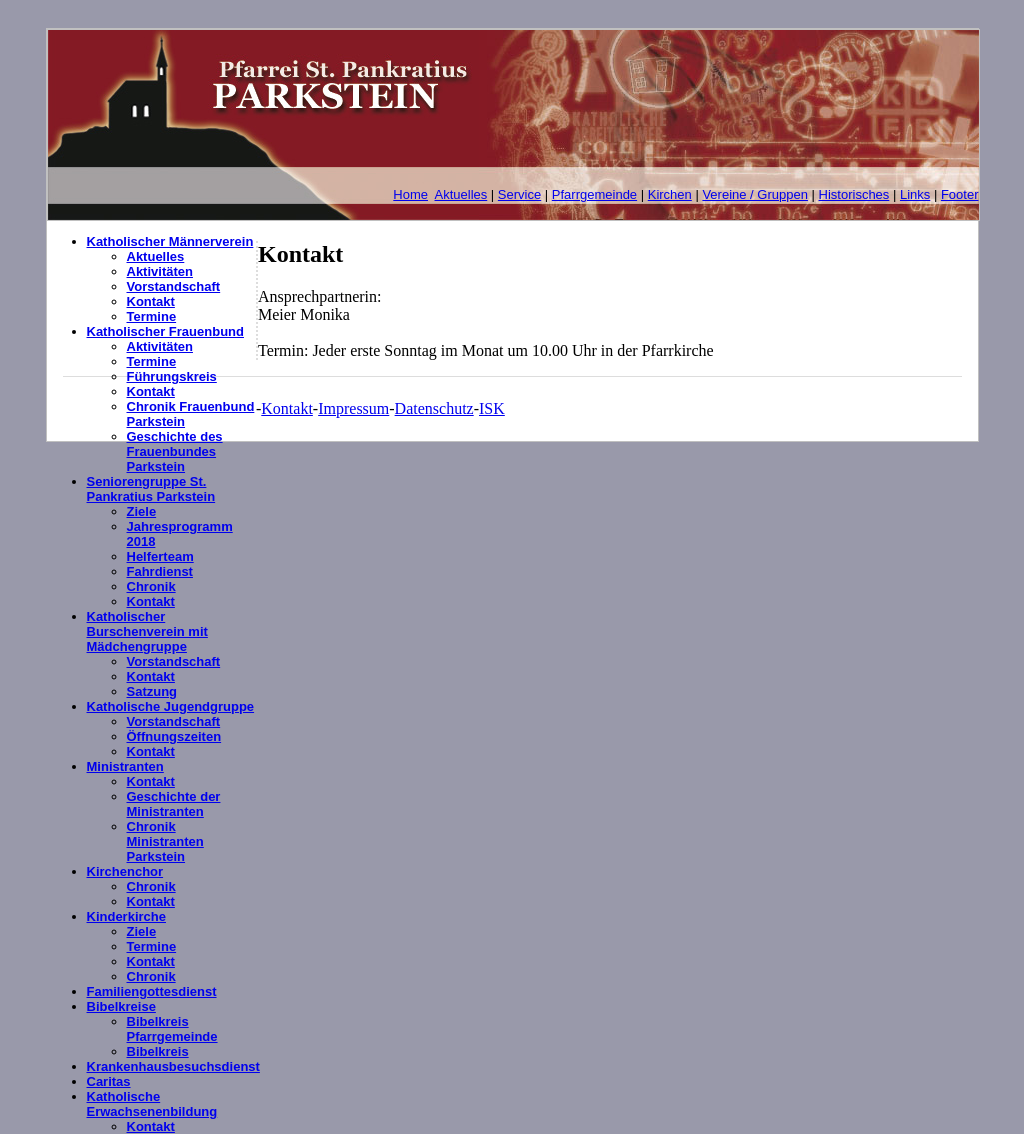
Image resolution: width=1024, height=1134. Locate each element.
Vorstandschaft (174, 286)
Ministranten (125, 766)
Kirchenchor (125, 871)
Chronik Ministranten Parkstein (165, 841)
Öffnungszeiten (174, 736)
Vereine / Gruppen (755, 194)
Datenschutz (434, 408)
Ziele (142, 511)
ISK (492, 408)
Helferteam (160, 556)
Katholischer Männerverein (170, 241)
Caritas (109, 1081)
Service (519, 194)
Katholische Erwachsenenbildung (152, 1104)
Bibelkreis (158, 1051)
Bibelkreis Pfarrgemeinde (172, 1029)
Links (915, 194)
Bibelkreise (121, 1006)
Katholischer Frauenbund (165, 331)
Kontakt (151, 301)
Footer (960, 194)
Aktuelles (461, 194)
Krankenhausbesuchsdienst (173, 1066)
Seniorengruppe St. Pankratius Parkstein (151, 489)
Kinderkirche (126, 916)
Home (410, 194)
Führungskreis (172, 376)
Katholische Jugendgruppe (171, 706)
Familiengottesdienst (152, 991)
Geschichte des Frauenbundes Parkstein (175, 451)
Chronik (151, 586)
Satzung (152, 691)
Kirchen (670, 194)
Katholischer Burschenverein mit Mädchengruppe (147, 631)
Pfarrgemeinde (594, 194)
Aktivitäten (160, 271)
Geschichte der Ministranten (174, 804)
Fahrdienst (160, 571)
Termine (152, 316)
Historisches (854, 194)
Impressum (353, 408)
